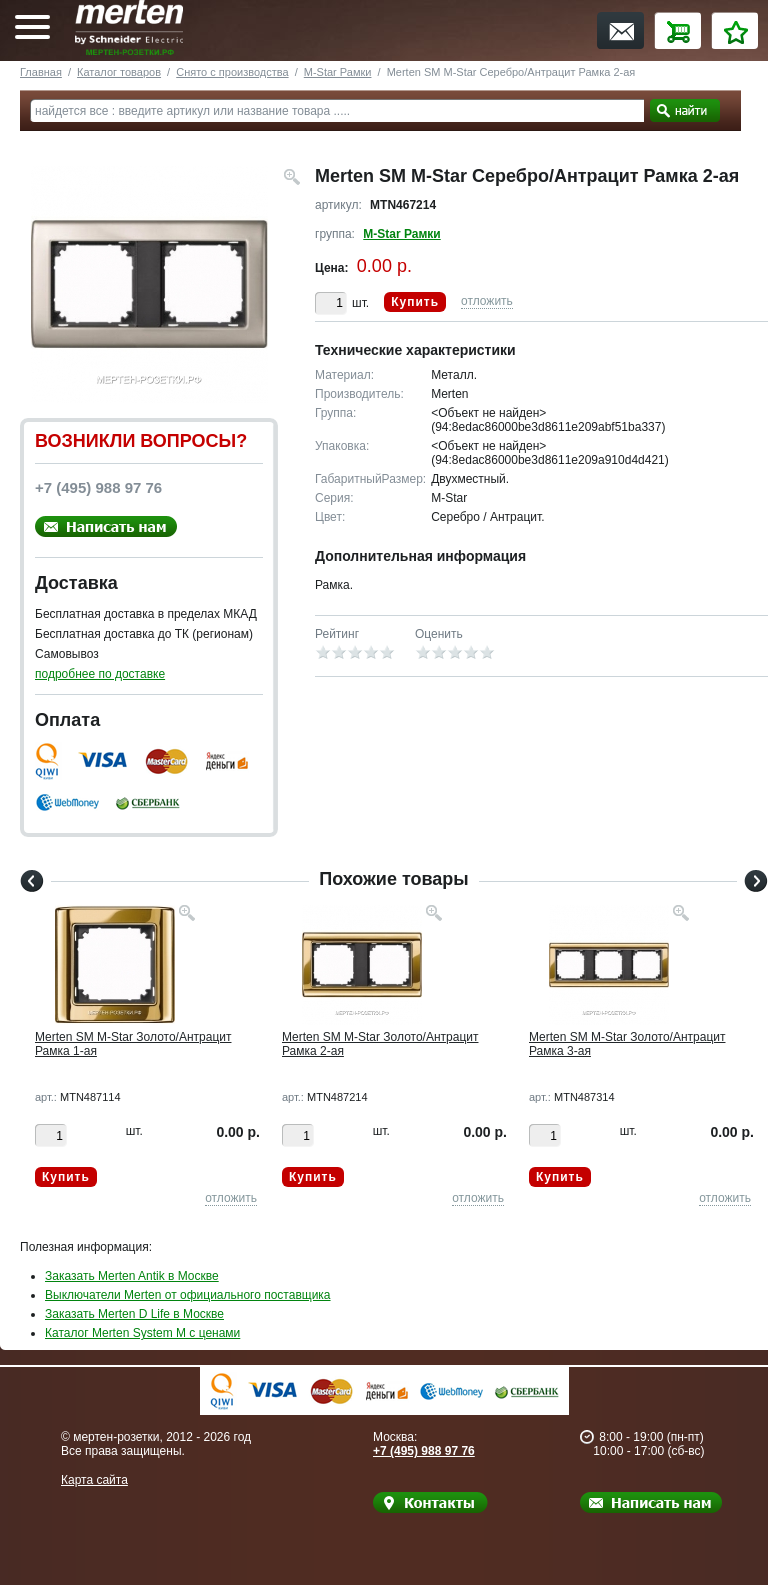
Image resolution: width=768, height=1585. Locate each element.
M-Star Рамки (338, 72)
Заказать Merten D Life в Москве (134, 1314)
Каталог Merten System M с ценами (142, 1333)
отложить (487, 301)
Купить (415, 302)
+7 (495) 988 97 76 (424, 1451)
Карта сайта (94, 1480)
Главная (41, 72)
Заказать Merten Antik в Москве (132, 1276)
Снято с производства (232, 72)
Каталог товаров (119, 72)
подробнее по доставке (100, 674)
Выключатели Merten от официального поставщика (188, 1295)
